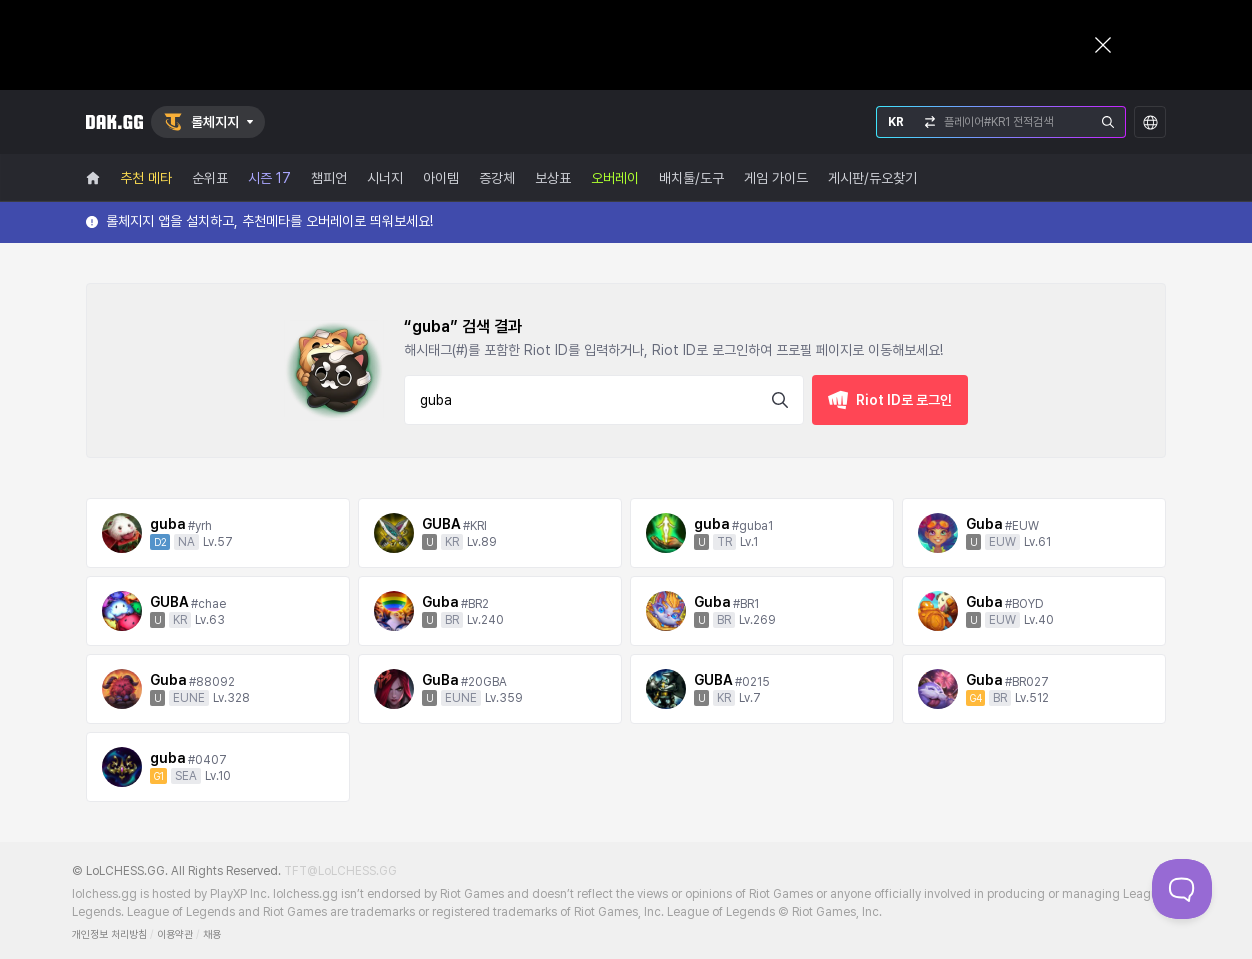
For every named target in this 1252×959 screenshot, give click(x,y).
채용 (212, 934)
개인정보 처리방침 (109, 934)
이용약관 (175, 934)
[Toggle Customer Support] (1182, 889)
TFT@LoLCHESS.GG (340, 871)
